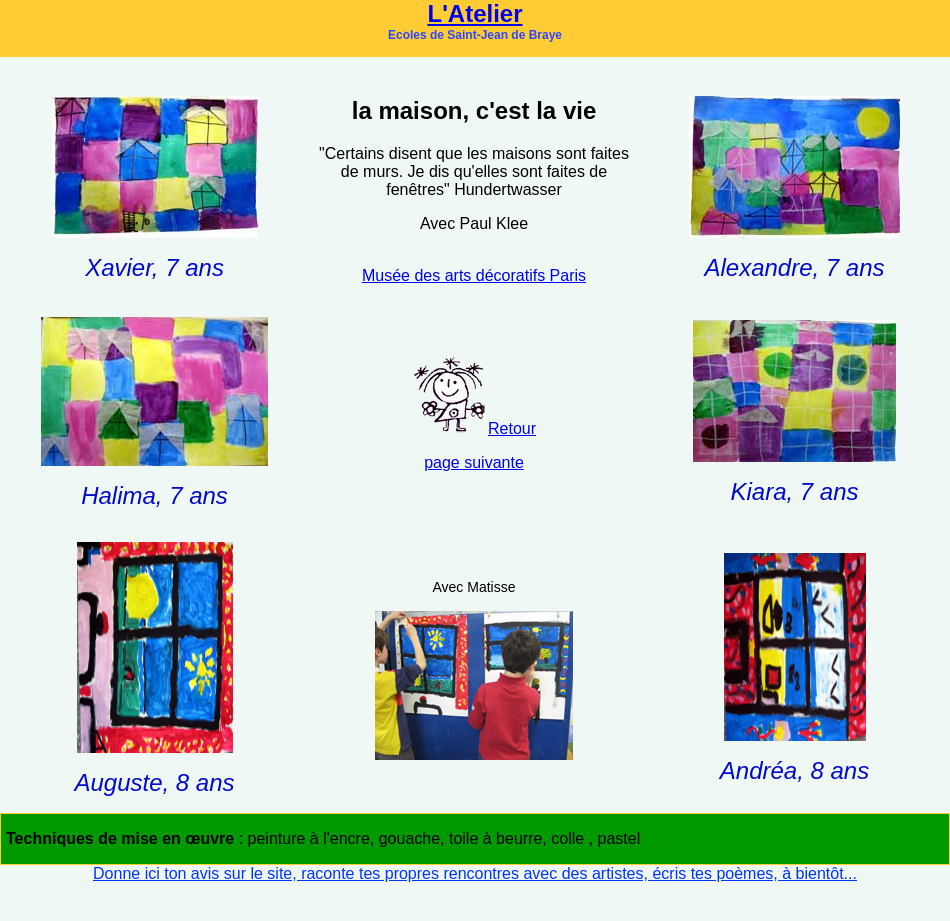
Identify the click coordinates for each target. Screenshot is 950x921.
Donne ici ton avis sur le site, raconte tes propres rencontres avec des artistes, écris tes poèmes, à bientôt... (475, 873)
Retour (512, 428)
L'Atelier (474, 13)
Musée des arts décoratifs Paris (474, 275)
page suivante (474, 462)
